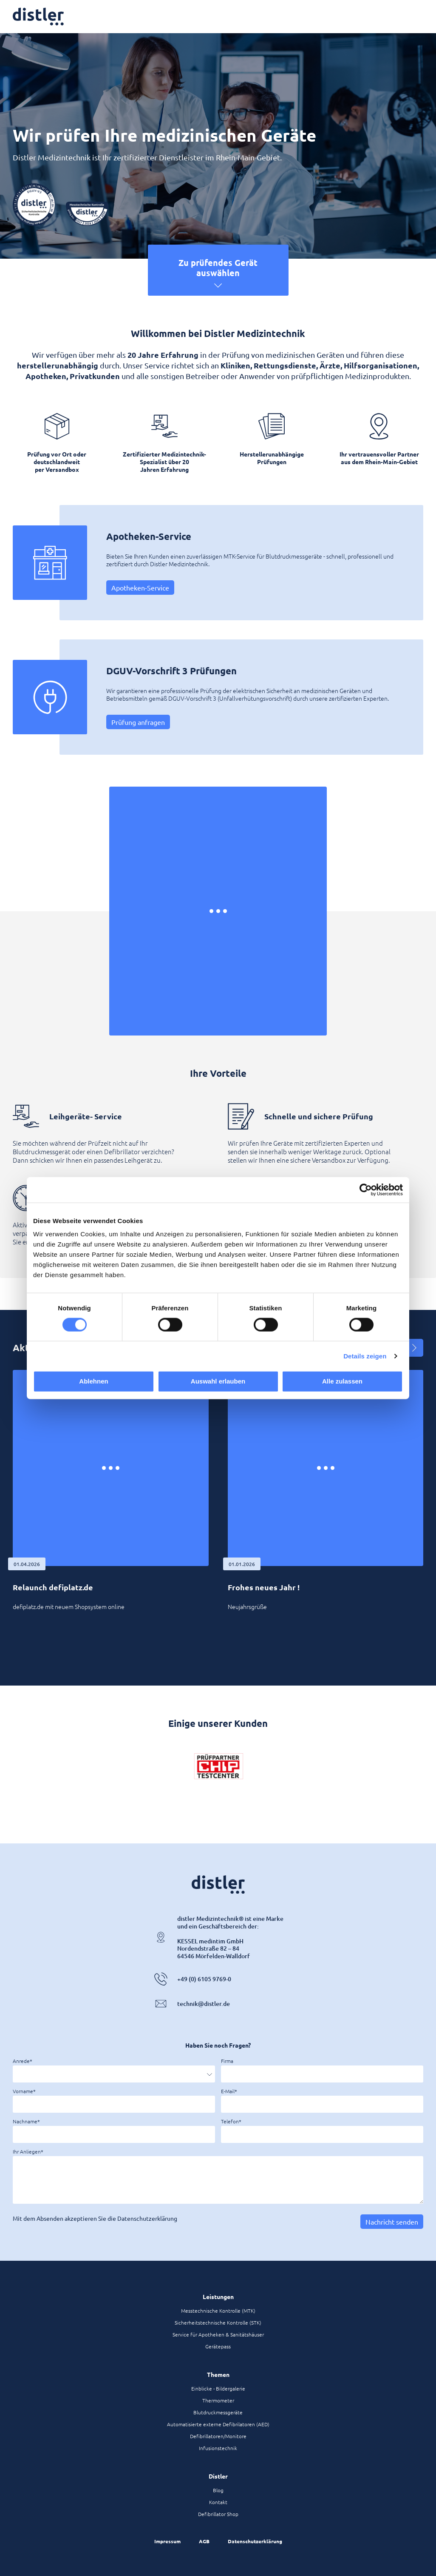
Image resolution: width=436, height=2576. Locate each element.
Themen (218, 2374)
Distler (218, 2476)
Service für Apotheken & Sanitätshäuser (218, 2334)
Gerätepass (218, 2346)
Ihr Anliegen (27, 2151)
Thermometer (218, 2400)
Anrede (21, 2061)
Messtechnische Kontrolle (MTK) (218, 2310)
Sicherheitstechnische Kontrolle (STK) (218, 2322)
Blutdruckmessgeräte (218, 2412)
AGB (204, 2541)
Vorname (23, 2091)
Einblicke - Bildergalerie (218, 2388)
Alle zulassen (342, 1381)
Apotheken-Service (140, 587)
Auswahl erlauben (218, 1381)
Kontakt (218, 2502)
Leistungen (218, 2296)
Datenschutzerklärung (255, 2541)
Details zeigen (364, 1355)
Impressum (167, 2541)
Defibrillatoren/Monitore (218, 2436)
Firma (227, 2061)
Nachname (25, 2121)
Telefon (230, 2121)
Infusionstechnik (218, 2448)
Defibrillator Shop (218, 2513)
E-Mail (228, 2091)
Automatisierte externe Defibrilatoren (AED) (218, 2424)
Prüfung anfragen (138, 722)
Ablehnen (93, 1381)
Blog (218, 2490)
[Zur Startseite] (38, 17)
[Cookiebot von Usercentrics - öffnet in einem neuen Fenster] (365, 1189)
